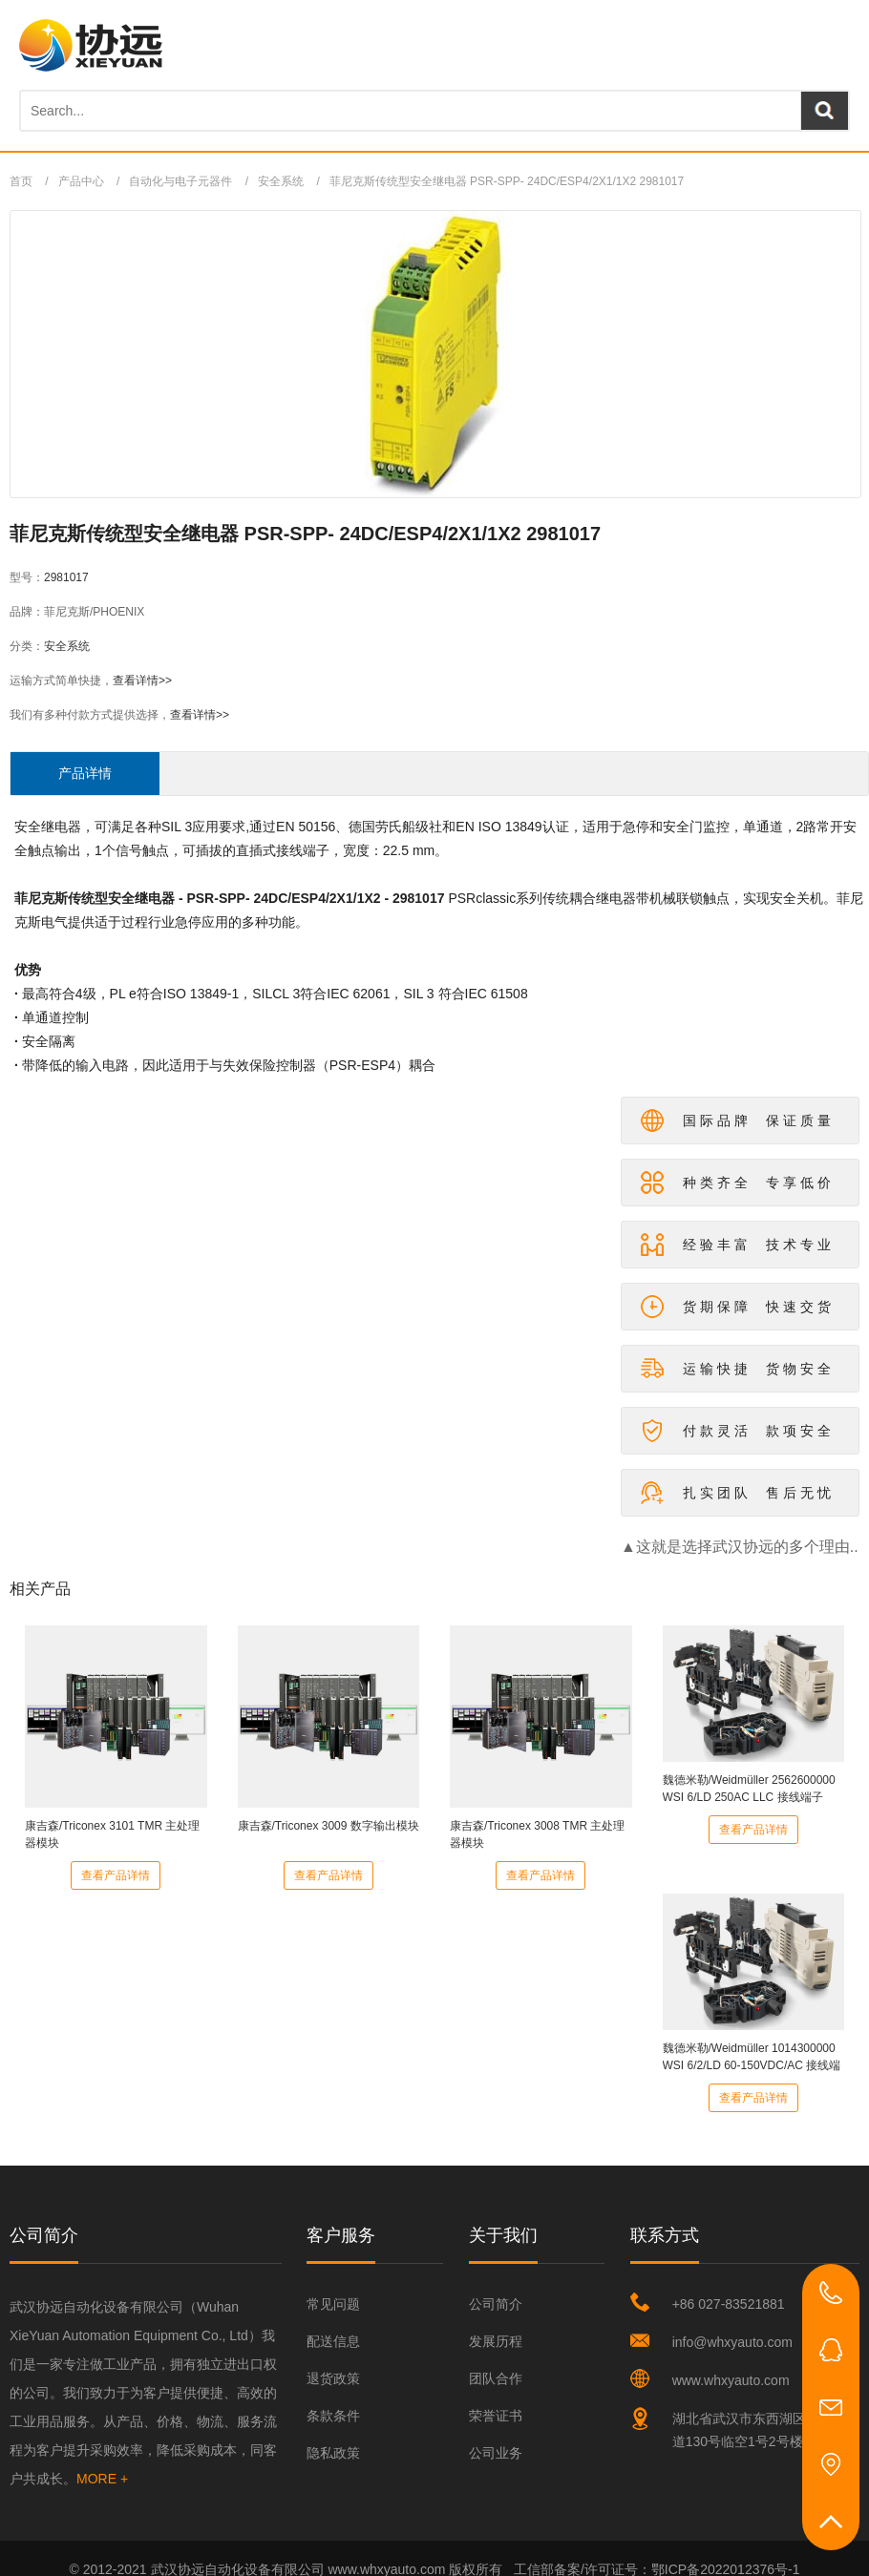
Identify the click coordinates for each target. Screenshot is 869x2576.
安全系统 (281, 181)
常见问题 (333, 2304)
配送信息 (333, 2341)
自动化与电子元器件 (180, 181)
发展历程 (495, 2341)
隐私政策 (333, 2453)
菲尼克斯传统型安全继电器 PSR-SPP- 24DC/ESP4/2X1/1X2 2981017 (506, 181)
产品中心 (81, 181)
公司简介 (495, 2304)
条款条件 (333, 2415)
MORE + (102, 2478)
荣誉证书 (495, 2415)
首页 (21, 181)
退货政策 (333, 2378)
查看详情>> (142, 680)
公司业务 (495, 2453)
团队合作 (495, 2378)
